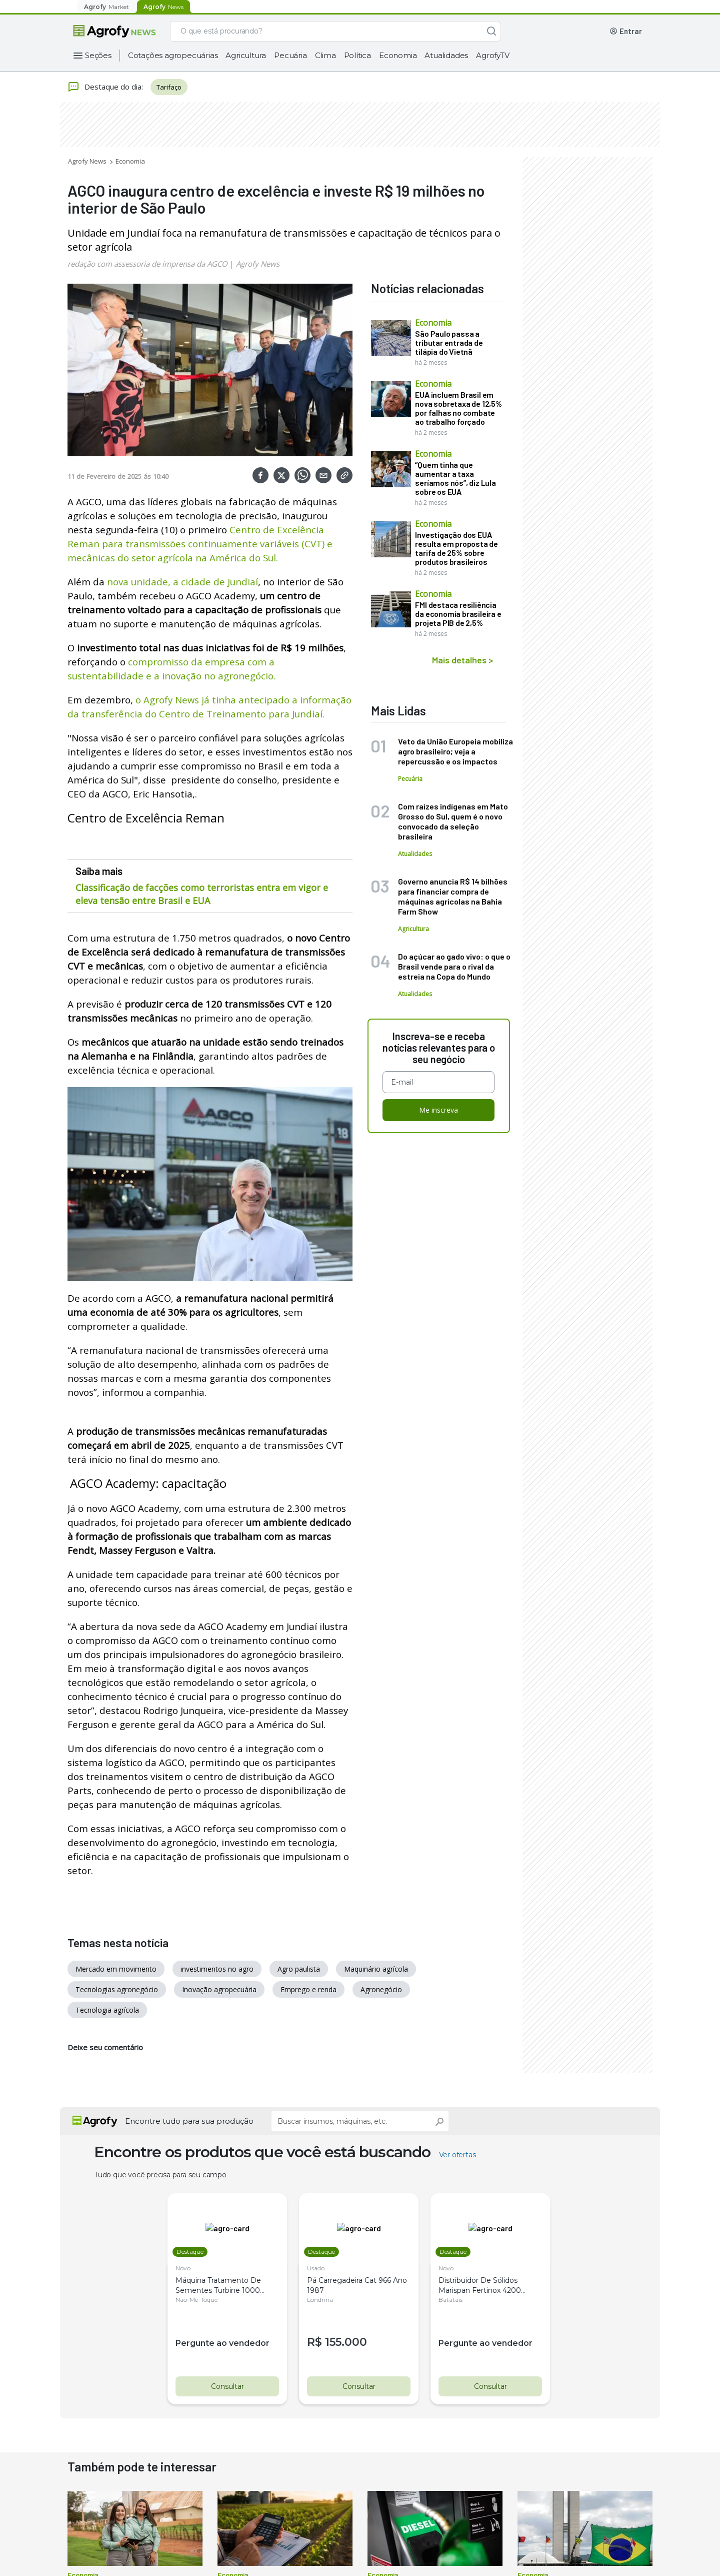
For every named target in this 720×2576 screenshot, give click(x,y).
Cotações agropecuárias (173, 55)
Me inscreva (438, 1110)
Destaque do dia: (105, 87)
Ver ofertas (457, 2154)
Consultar (227, 2386)
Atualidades (446, 55)
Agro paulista (299, 1969)
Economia (397, 55)
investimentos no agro (217, 1969)
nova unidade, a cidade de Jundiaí (182, 581)
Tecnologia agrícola (107, 2010)
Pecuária (290, 55)
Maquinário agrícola (376, 1969)
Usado (316, 2268)
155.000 (347, 2342)
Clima (325, 55)
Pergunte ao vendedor (223, 2343)
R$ (317, 2342)
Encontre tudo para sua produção (189, 2121)
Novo (183, 2268)
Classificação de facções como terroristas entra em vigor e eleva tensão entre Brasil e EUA (202, 894)
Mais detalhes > (462, 659)
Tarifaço (169, 87)
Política (357, 55)
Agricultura (246, 55)
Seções (98, 55)
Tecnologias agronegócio (117, 1989)
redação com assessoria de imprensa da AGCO (148, 264)
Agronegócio (381, 1989)
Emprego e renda (308, 1989)
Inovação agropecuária (219, 1989)
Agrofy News (87, 161)
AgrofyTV (492, 55)
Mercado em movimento (116, 1969)
